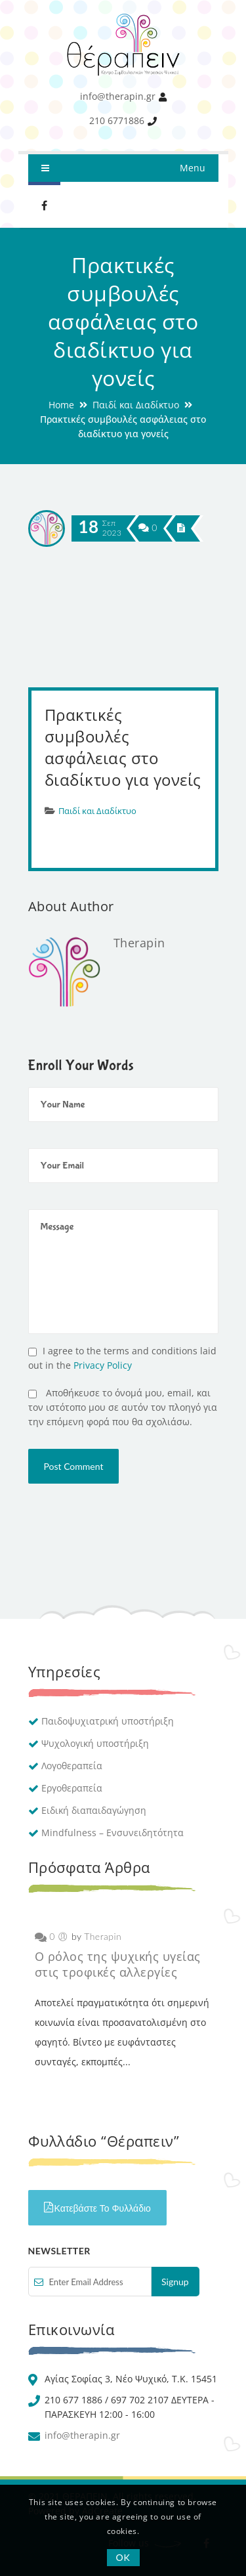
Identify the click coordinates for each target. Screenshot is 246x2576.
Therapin (139, 943)
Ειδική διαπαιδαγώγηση (93, 1810)
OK (123, 2557)
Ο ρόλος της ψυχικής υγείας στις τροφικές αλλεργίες (118, 1964)
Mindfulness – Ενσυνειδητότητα (112, 1832)
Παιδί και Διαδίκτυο (135, 404)
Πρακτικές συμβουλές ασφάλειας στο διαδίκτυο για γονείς (123, 747)
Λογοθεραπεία (71, 1765)
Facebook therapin (44, 205)
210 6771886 (116, 120)
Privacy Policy (102, 1365)
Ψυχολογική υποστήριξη (95, 1743)
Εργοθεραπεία (71, 1788)
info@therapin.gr (117, 96)
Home (61, 404)
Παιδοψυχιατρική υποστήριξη (107, 1721)
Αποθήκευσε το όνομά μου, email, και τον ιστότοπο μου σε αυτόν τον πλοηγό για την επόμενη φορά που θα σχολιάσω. (122, 1407)
